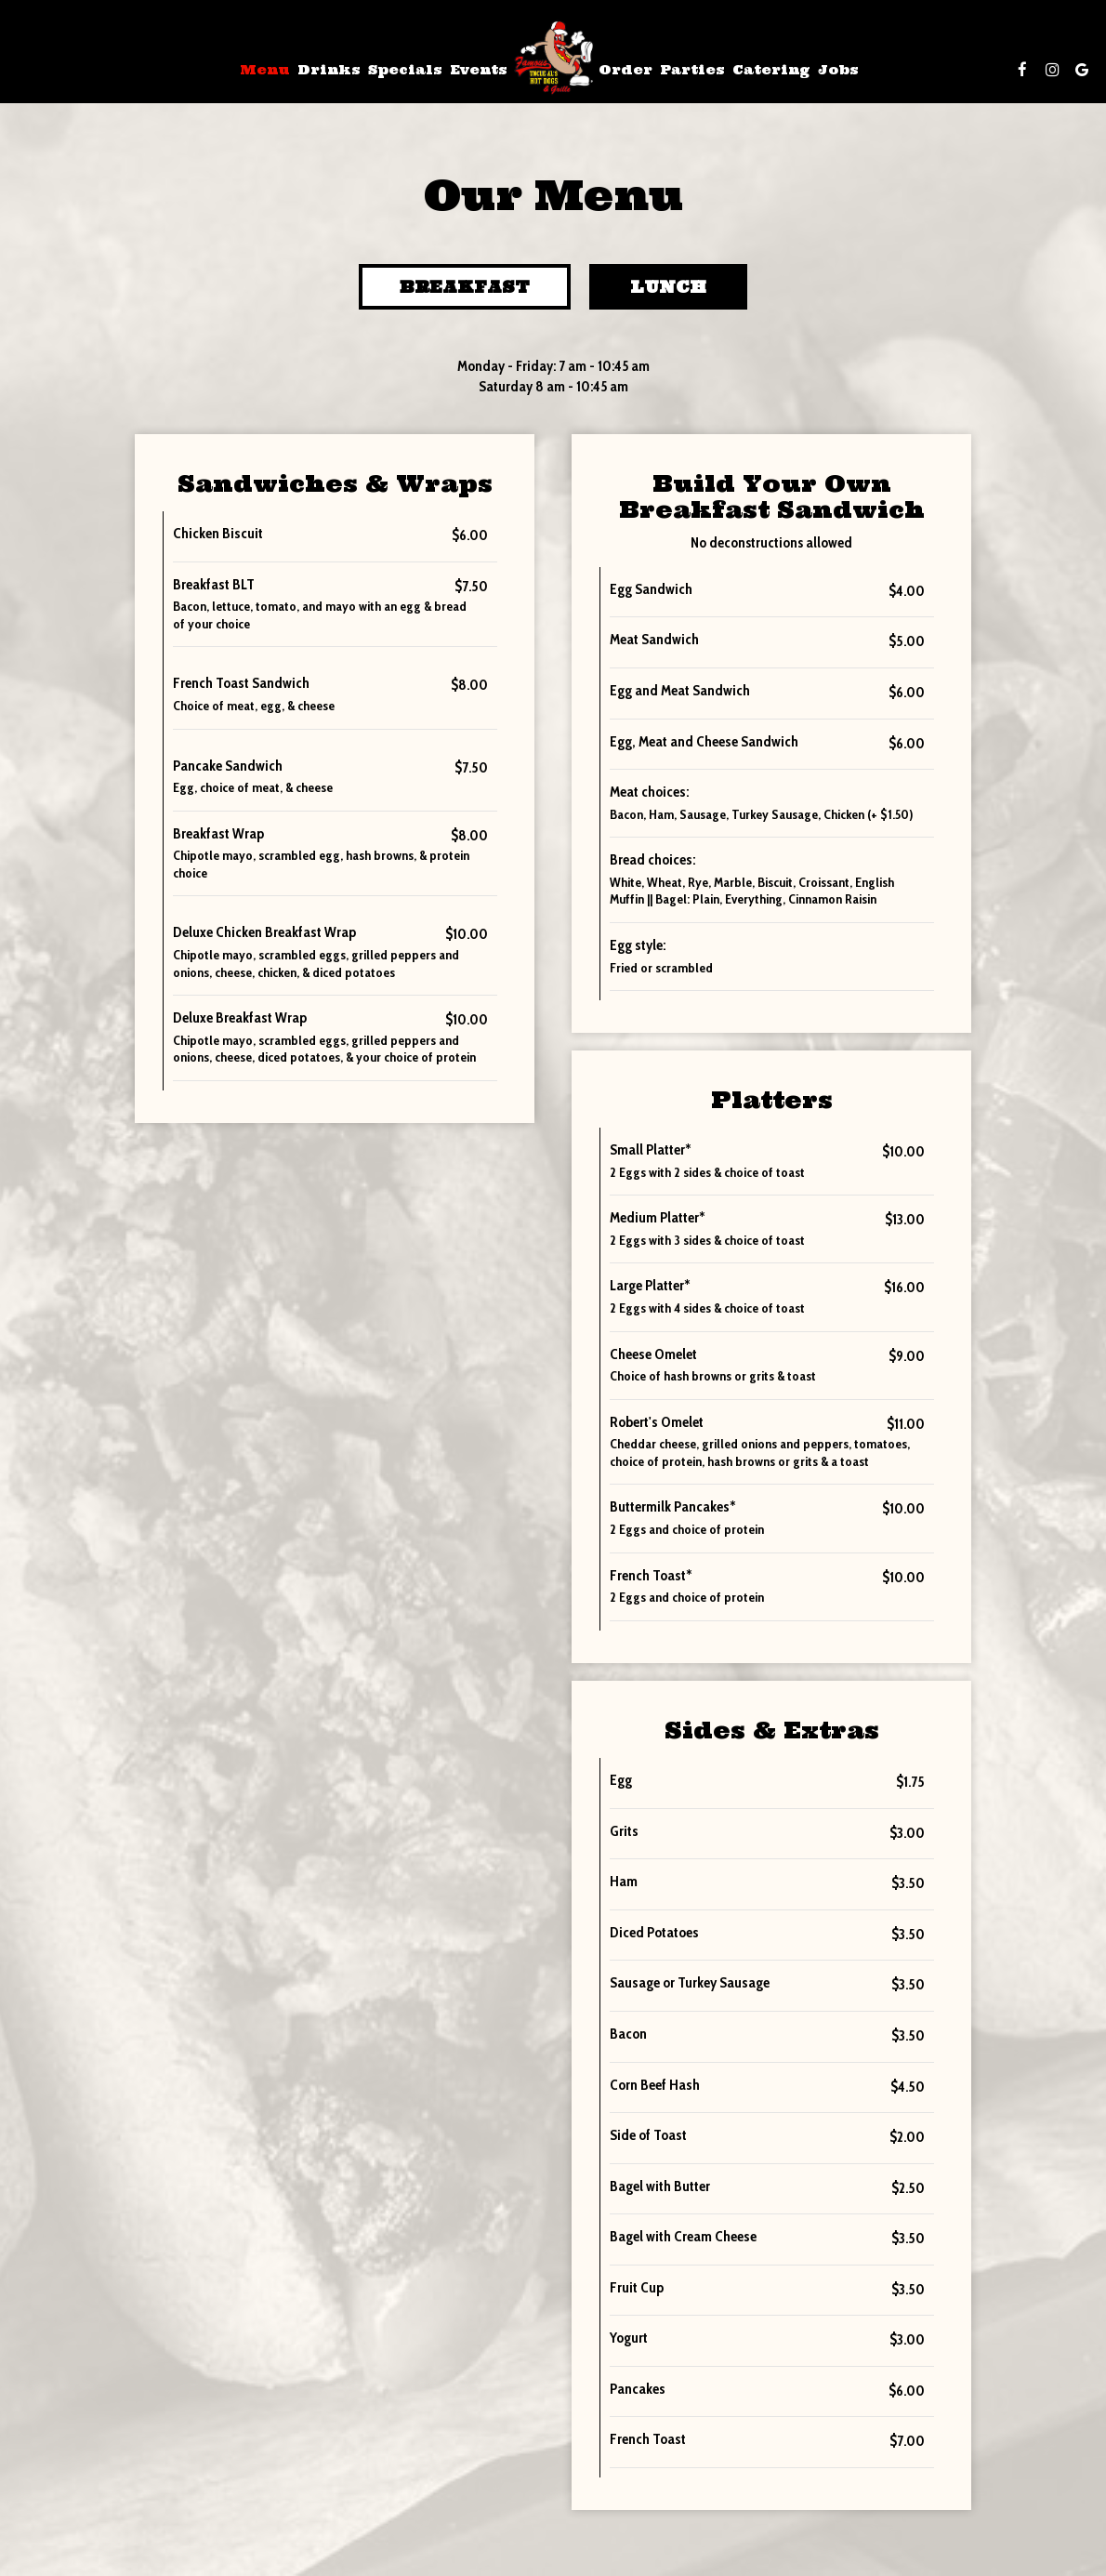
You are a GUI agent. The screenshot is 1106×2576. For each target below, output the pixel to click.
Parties (692, 69)
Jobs (838, 69)
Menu (265, 69)
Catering (771, 69)
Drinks (329, 69)
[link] (553, 58)
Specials (405, 69)
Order (625, 69)
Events (478, 69)
